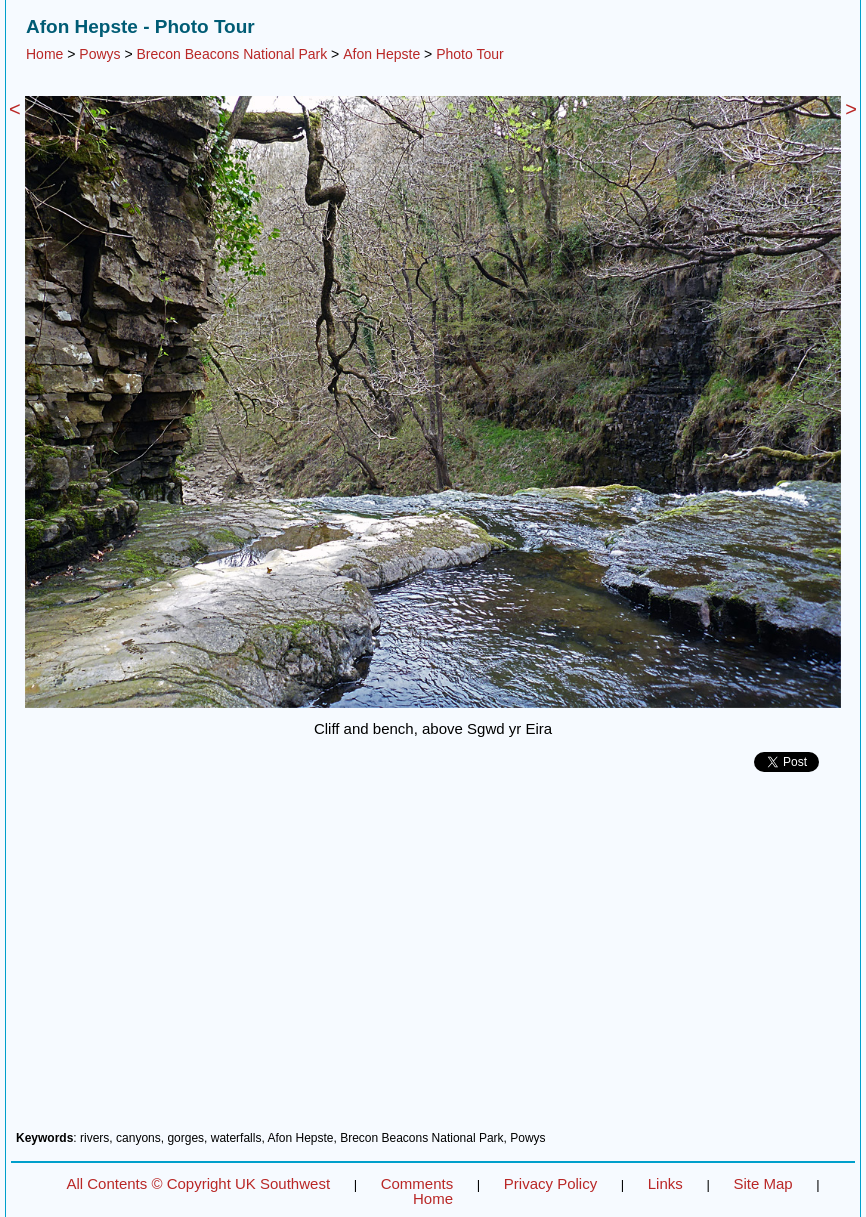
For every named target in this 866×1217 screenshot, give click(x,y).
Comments (417, 1183)
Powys (99, 54)
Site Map (762, 1183)
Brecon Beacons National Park (232, 54)
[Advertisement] (433, 959)
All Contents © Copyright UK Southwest (198, 1183)
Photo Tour (469, 54)
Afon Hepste (381, 54)
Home (44, 54)
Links (665, 1183)
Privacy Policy (550, 1183)
